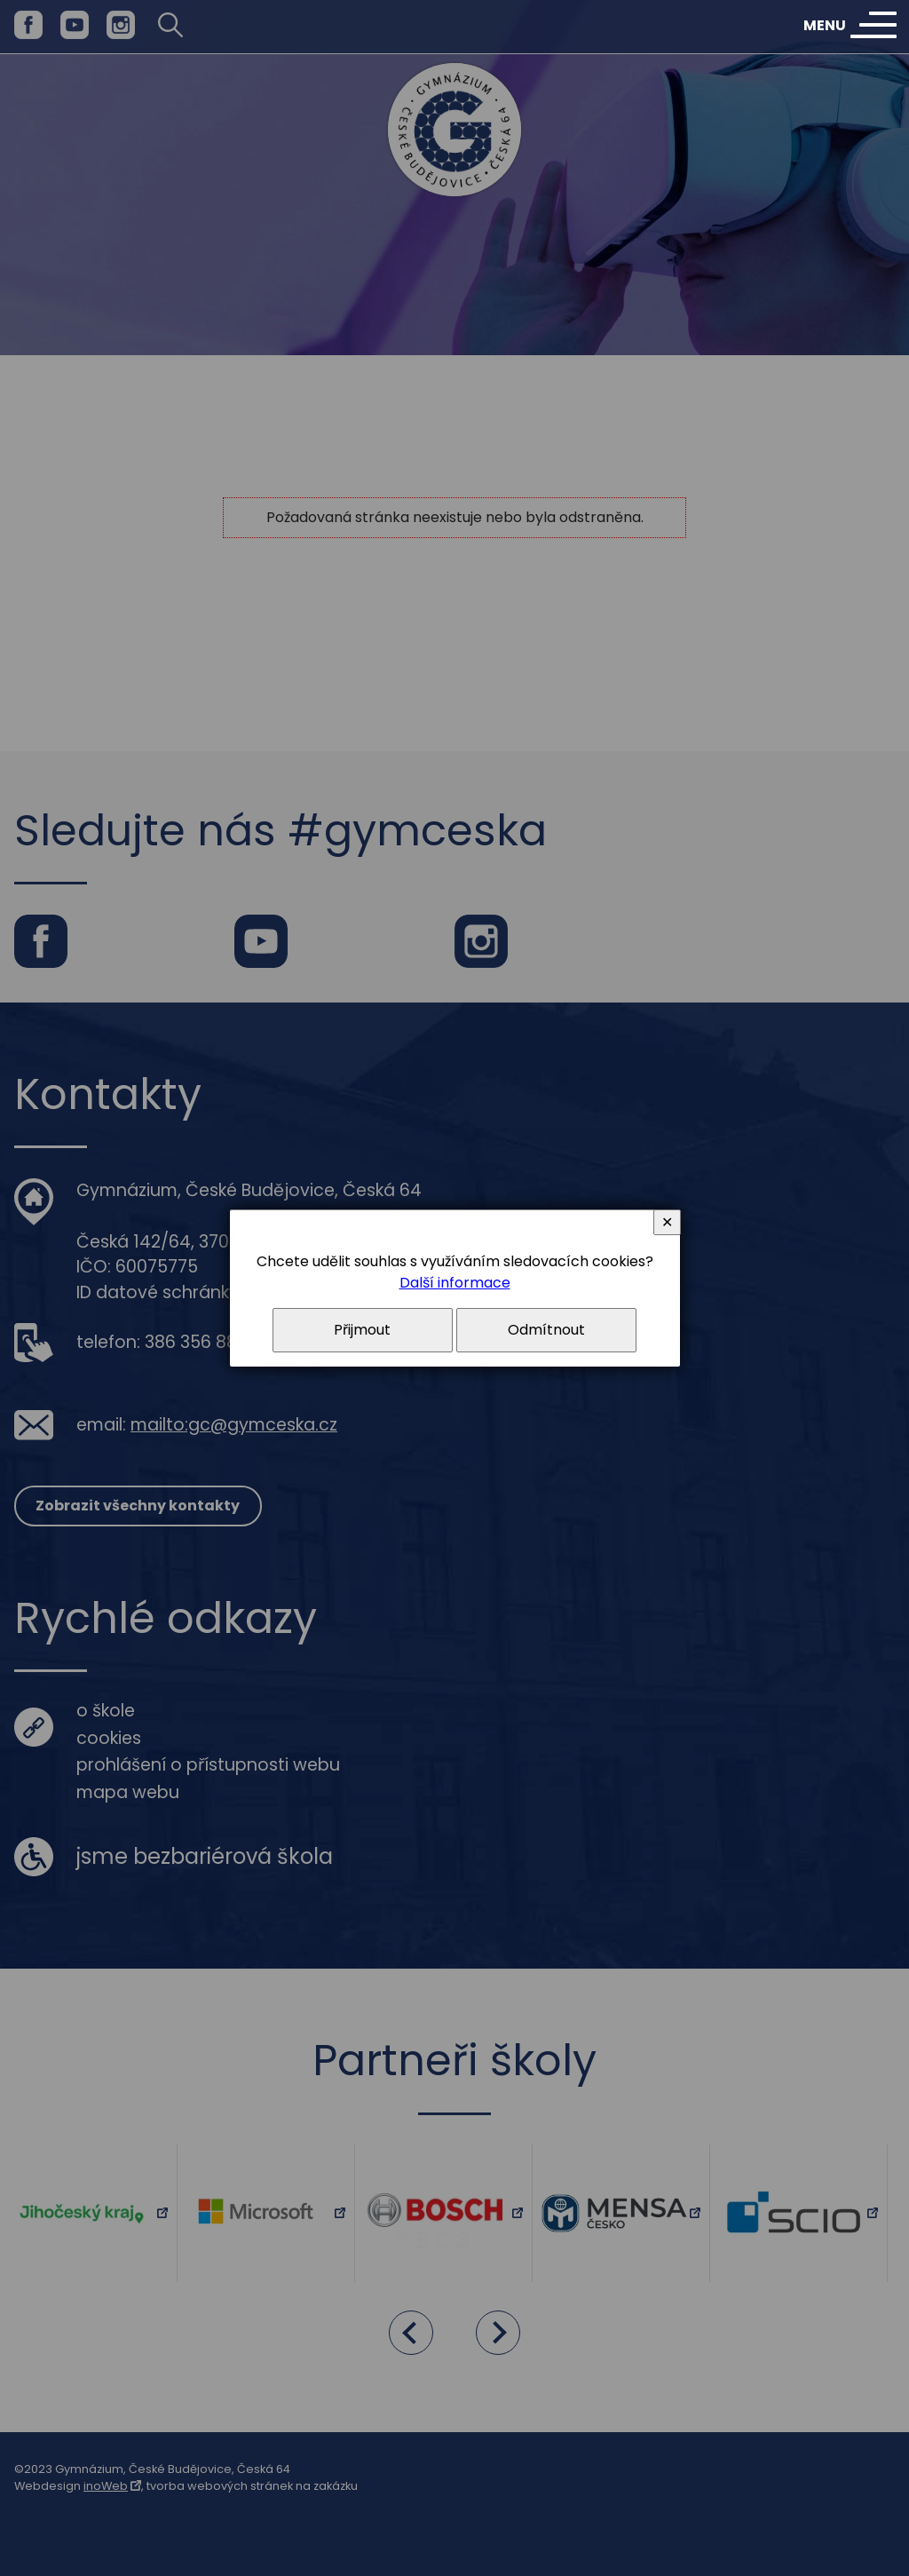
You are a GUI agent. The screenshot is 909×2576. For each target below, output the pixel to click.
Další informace (454, 1282)
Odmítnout (546, 1330)
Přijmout (362, 1330)
